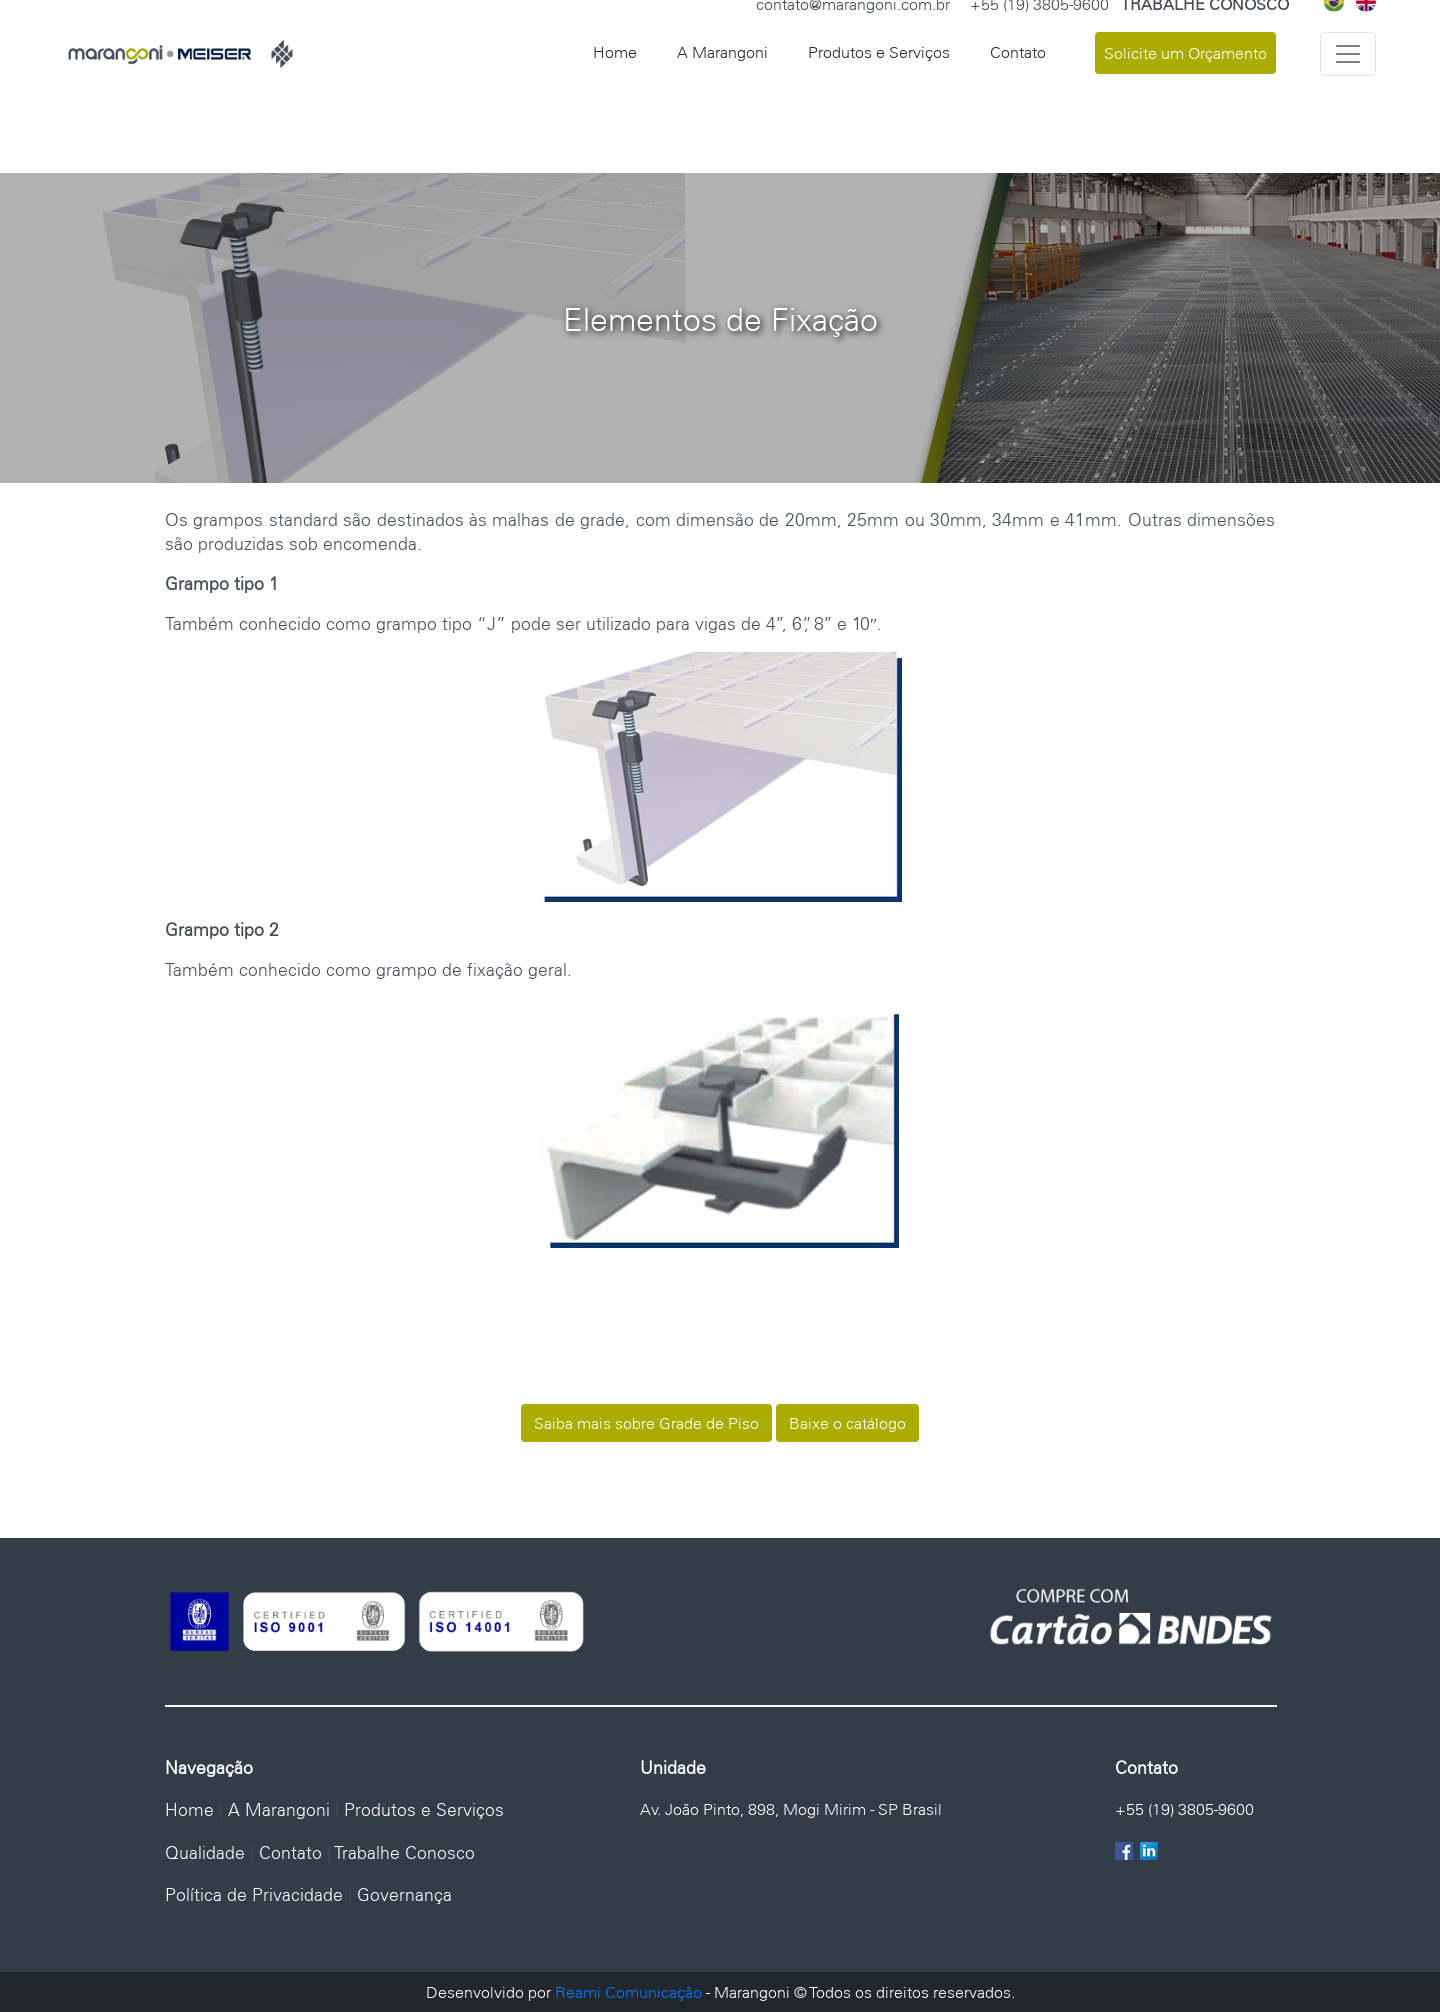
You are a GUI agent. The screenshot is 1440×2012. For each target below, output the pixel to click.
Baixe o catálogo (847, 1423)
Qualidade (205, 1852)
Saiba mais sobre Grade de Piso (646, 1423)
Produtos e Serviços (879, 52)
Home (615, 52)
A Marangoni (722, 52)
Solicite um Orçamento (1185, 53)
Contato (1018, 52)
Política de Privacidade (254, 1894)
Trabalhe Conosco (405, 1852)
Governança (404, 1894)
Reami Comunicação (628, 1992)
